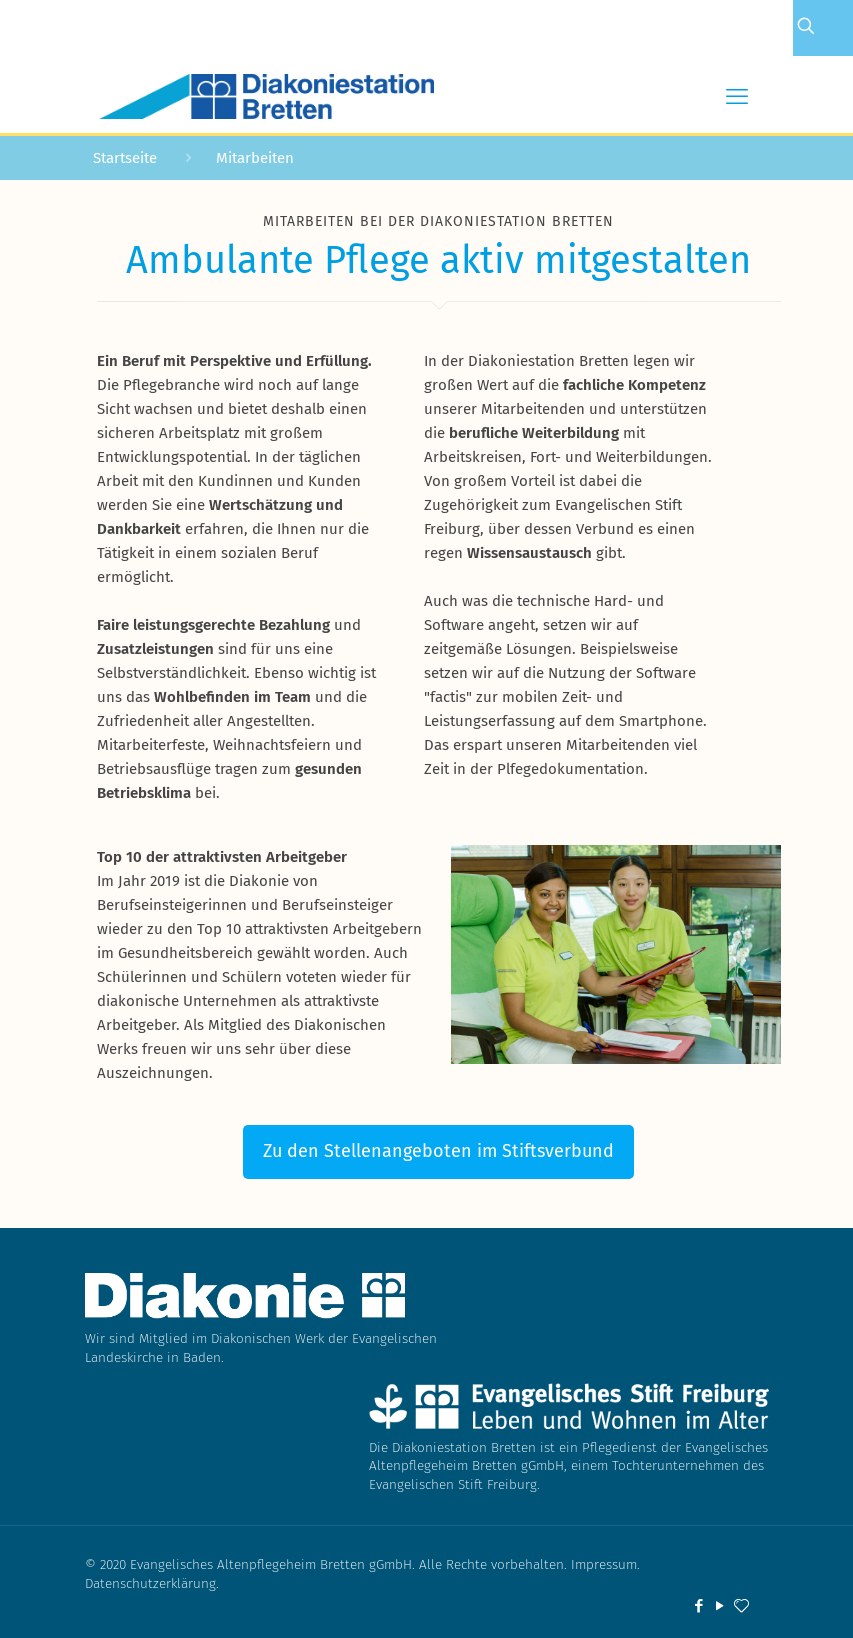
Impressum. (605, 1564)
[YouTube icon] (720, 1606)
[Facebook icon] (699, 1606)
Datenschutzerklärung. (152, 1583)
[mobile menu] (737, 97)
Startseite (125, 158)
